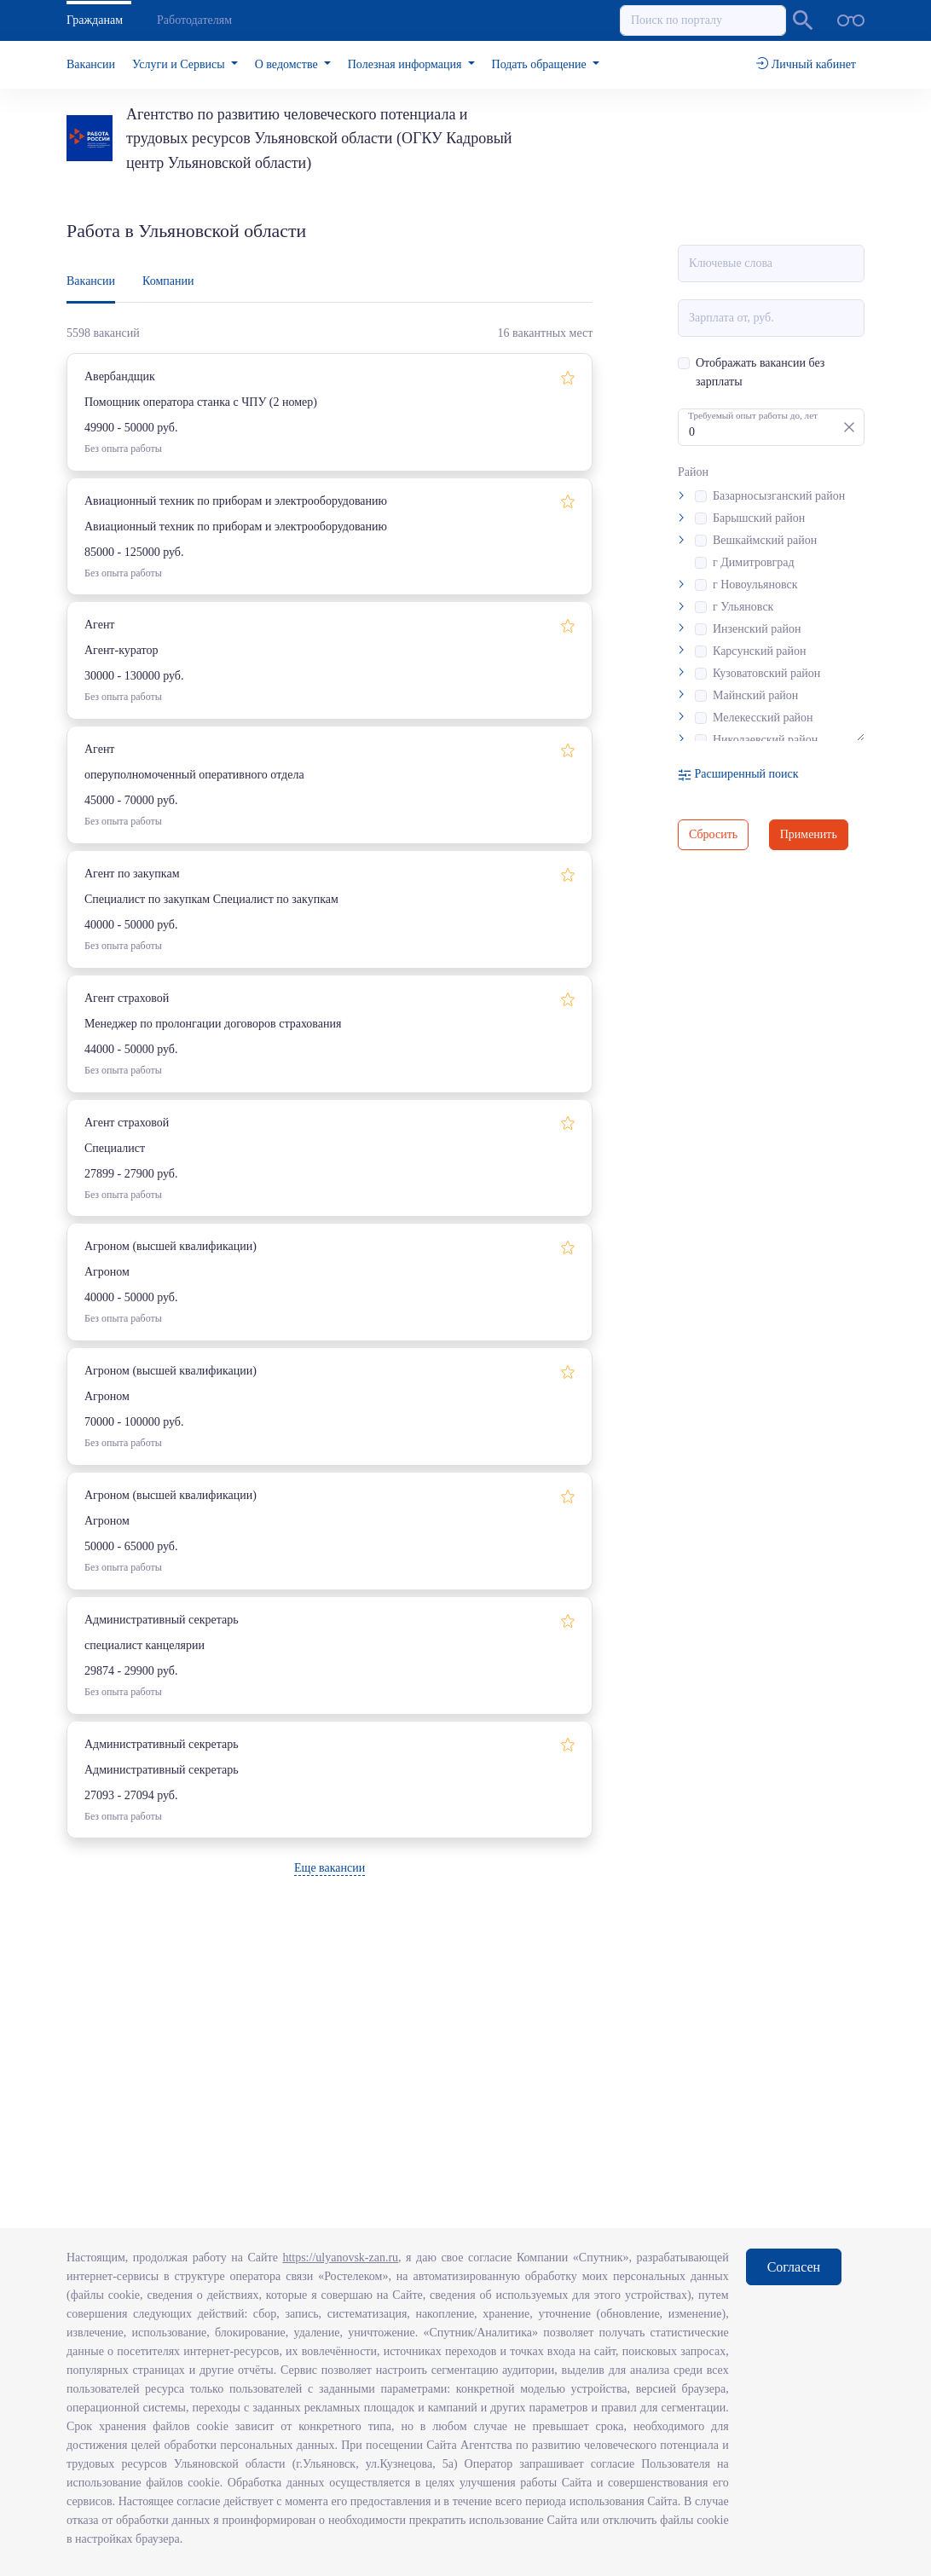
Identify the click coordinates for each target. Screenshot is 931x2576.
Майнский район (755, 695)
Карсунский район (760, 651)
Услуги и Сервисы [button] (180, 64)
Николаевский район (765, 739)
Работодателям (194, 20)
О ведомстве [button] (288, 64)
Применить (808, 834)
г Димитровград (754, 562)
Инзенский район (757, 628)
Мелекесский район (763, 717)
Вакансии (90, 64)
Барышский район (759, 518)
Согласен (793, 2267)
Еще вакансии (329, 1867)
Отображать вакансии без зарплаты (760, 372)
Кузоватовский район (766, 673)
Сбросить (713, 834)
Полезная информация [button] (406, 64)
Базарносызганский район (779, 495)
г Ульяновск (743, 606)
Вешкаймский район (765, 540)
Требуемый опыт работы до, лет (753, 415)
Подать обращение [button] (541, 64)
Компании (168, 281)
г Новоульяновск (755, 584)
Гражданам (94, 20)
